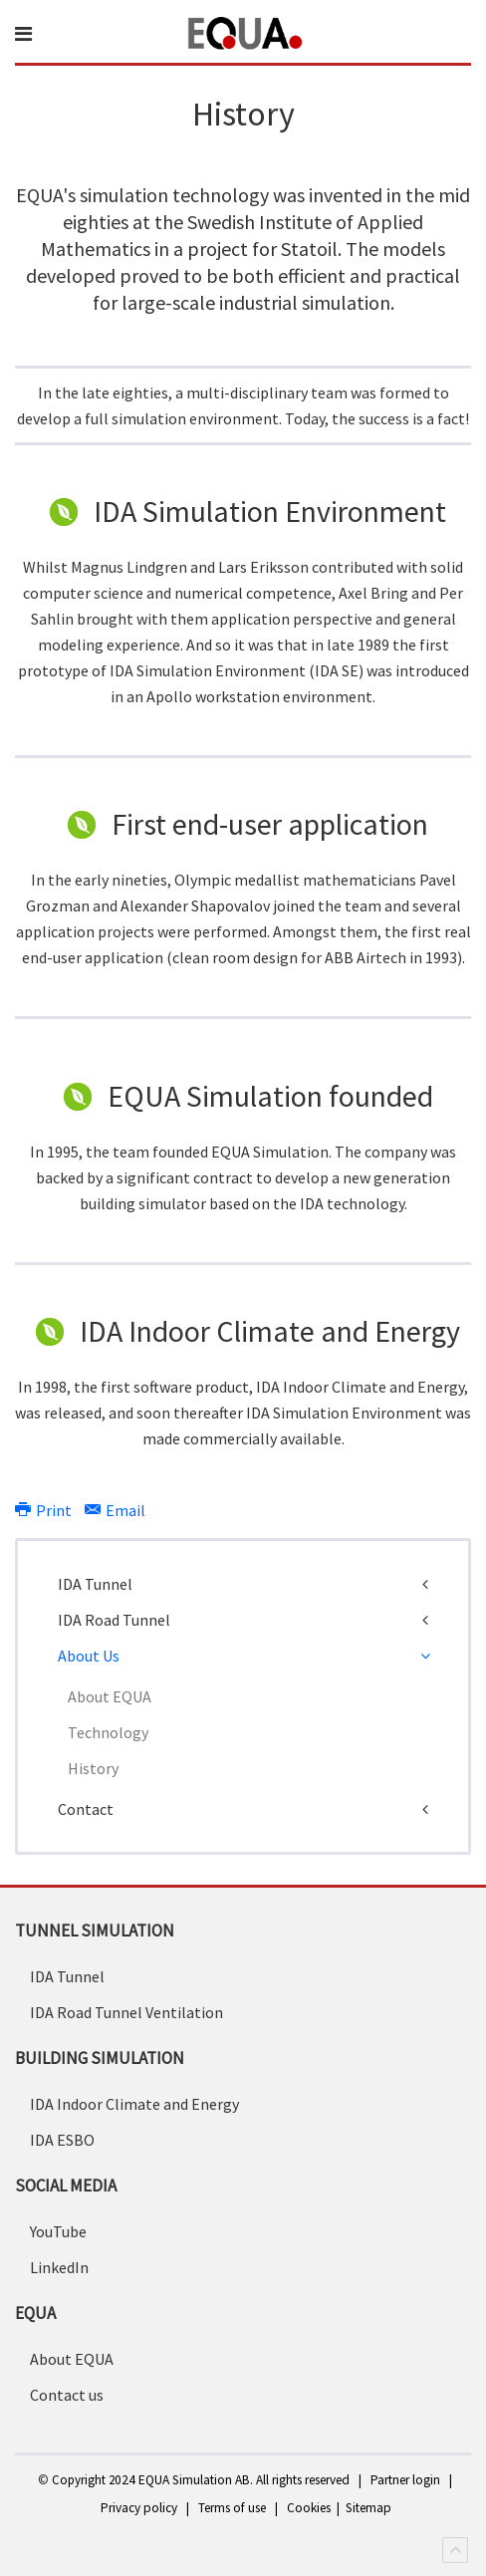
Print (45, 1510)
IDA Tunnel (95, 1584)
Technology (108, 1732)
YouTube (58, 2231)
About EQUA (109, 1696)
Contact (86, 1809)
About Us (89, 1656)
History (93, 1768)
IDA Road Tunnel (114, 1620)
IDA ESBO (62, 2140)
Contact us (67, 2395)
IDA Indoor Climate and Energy (134, 2104)
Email (115, 1510)
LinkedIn (59, 2267)
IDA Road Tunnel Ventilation (126, 2012)
